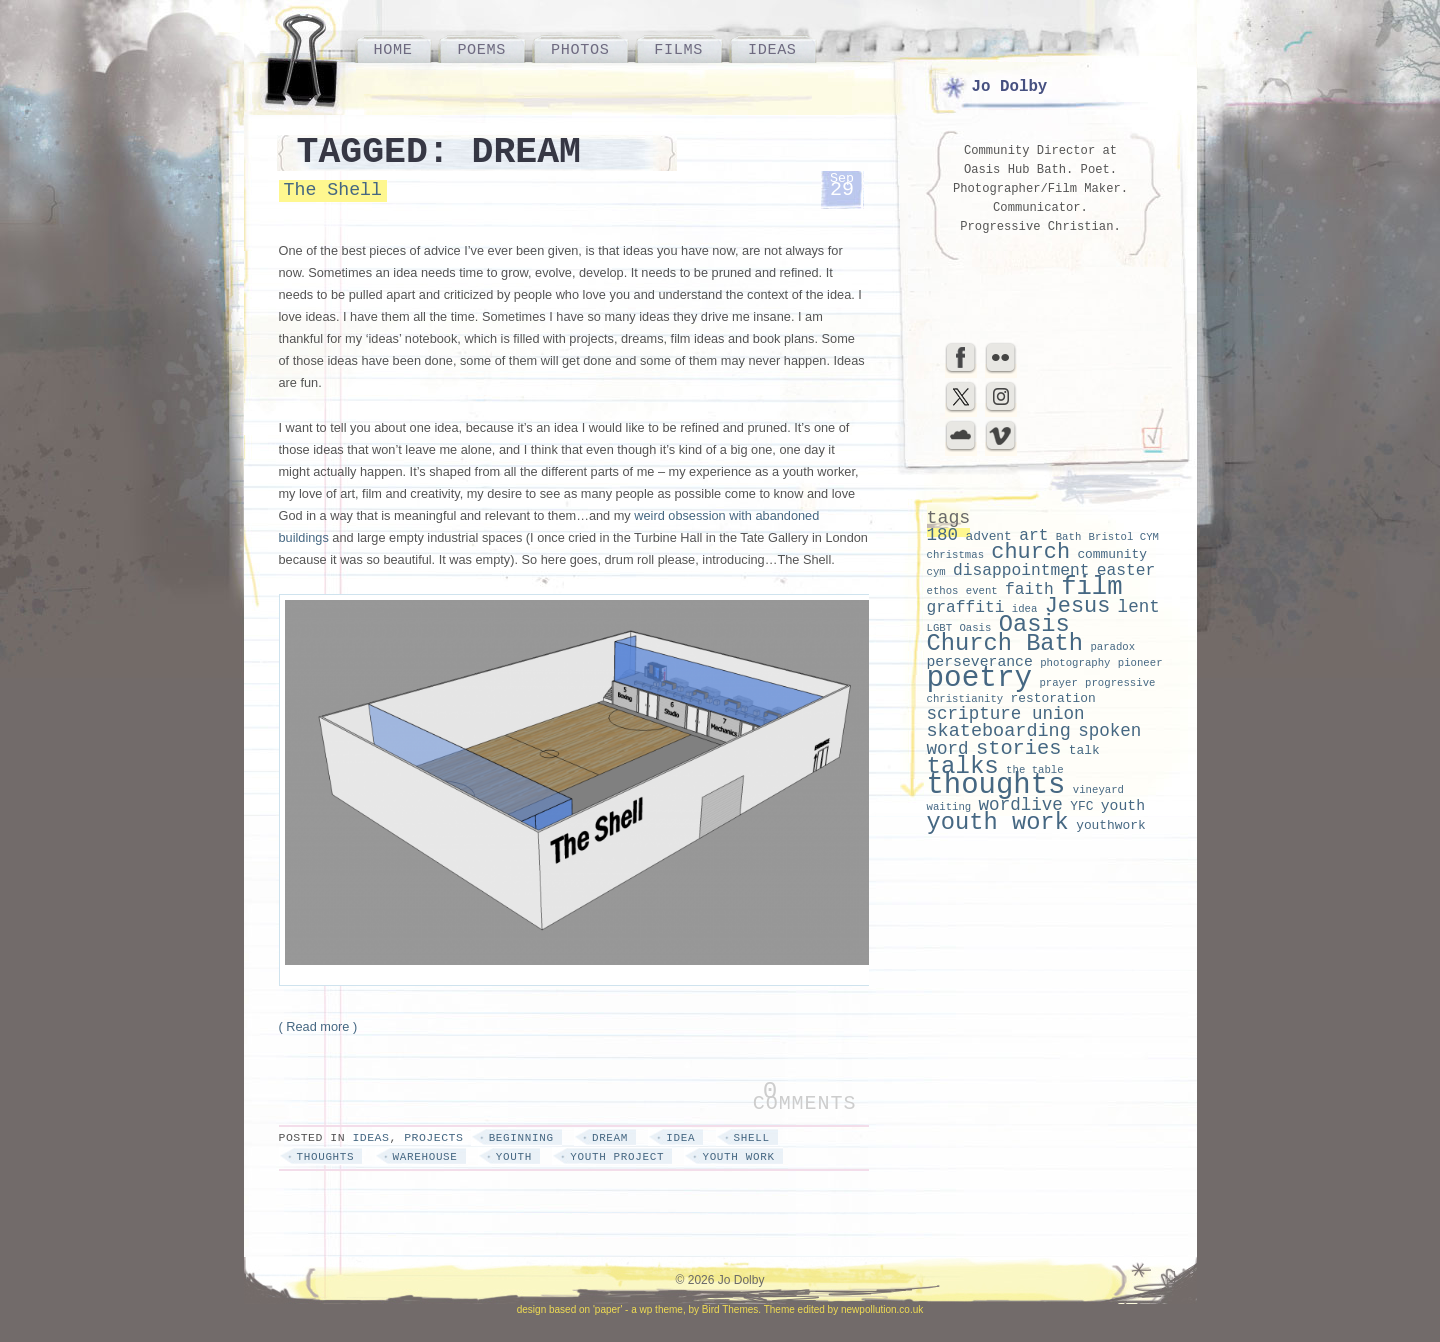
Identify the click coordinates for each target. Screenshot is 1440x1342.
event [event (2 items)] (982, 591)
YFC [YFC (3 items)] (1081, 806)
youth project (617, 1157)
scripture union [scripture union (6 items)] (1006, 714)
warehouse (425, 1157)
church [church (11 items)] (1030, 552)
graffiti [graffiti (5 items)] (966, 607)
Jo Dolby (1010, 87)
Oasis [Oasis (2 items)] (975, 628)
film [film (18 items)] (1091, 587)
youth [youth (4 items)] (1123, 806)
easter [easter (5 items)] (1126, 570)
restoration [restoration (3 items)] (1053, 698)
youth (514, 1157)
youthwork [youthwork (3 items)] (1111, 825)
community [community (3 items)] (1112, 554)
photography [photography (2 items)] (1075, 663)
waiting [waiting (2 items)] (949, 807)
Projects (433, 1137)
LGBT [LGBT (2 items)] (940, 628)
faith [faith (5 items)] (1029, 589)
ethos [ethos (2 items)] (943, 591)
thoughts (326, 1157)
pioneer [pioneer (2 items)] (1140, 663)
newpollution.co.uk (882, 1309)
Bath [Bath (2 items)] (1069, 537)
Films (678, 50)
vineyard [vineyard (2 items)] (1098, 790)
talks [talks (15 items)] (963, 766)
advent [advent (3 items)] (988, 536)
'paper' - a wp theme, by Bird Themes (675, 1309)
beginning (521, 1138)
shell (752, 1138)
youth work (738, 1157)
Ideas (772, 50)
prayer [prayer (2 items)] (1058, 683)
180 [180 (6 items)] (943, 535)
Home (393, 50)
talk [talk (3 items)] (1084, 750)
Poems (481, 50)
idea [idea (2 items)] (1025, 609)
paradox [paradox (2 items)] (1112, 647)
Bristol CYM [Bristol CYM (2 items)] (1124, 537)
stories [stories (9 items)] (1019, 748)
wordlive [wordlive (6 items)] (1021, 805)
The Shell (333, 190)
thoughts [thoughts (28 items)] (996, 785)
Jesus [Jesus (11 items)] (1078, 606)
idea (680, 1138)
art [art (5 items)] (1033, 535)
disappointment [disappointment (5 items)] (1021, 570)
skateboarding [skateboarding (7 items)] (999, 731)
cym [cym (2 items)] (936, 572)
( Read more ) (318, 1026)
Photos (580, 50)
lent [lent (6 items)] (1139, 607)
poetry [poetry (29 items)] (980, 678)
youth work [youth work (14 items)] (998, 822)
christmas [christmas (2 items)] (956, 555)
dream (610, 1138)
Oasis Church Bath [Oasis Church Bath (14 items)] (1005, 634)
